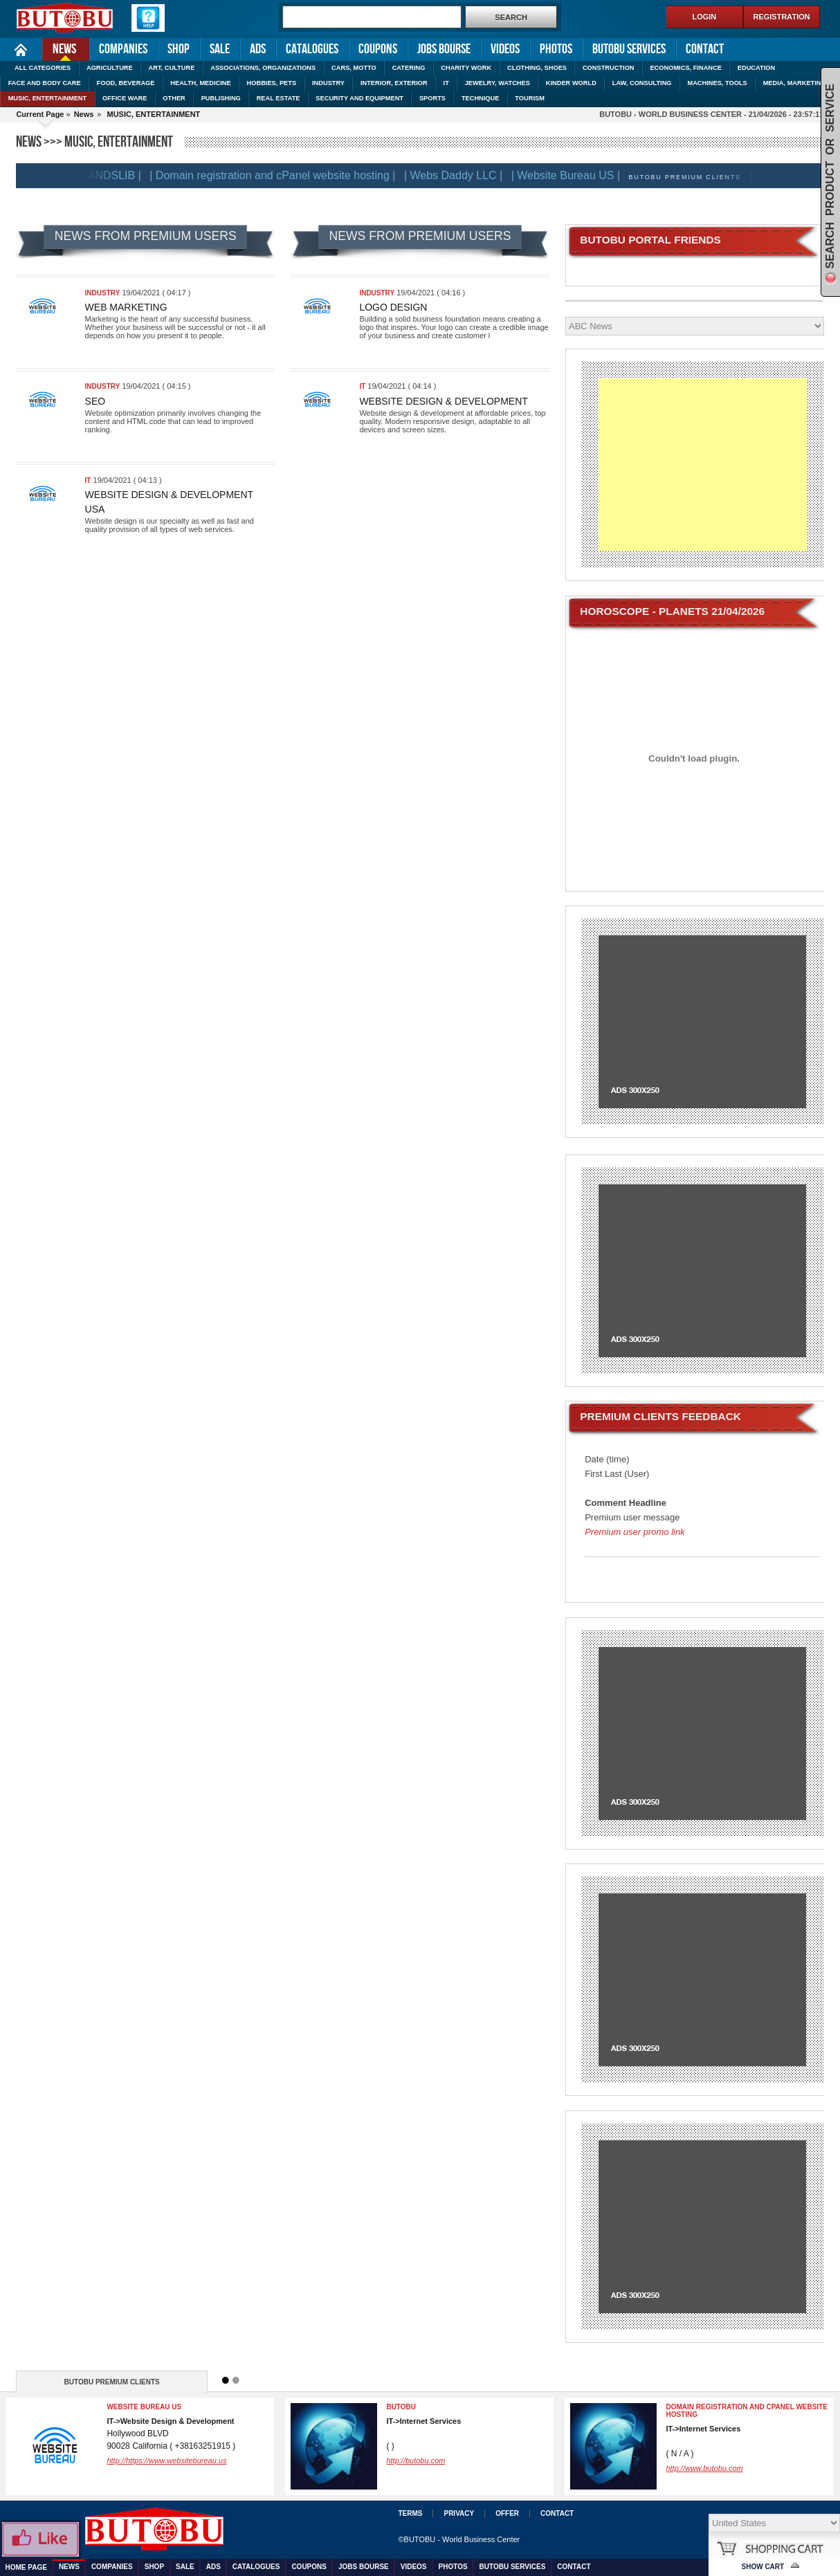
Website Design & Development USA (169, 502)
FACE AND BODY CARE (44, 83)
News (59, 48)
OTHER (174, 98)
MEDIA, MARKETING (794, 83)
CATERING (409, 67)
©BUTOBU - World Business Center (459, 2539)
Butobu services (629, 49)
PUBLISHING (221, 98)
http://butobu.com (415, 2460)
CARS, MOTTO (353, 67)
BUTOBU (401, 2407)
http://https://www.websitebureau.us (166, 2460)
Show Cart (763, 2566)
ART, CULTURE (172, 67)
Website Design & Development (443, 401)
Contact (705, 49)
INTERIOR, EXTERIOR (394, 83)
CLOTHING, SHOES (537, 67)
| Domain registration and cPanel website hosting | (281, 175)
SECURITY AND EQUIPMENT (359, 98)
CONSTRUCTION (608, 67)
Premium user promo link (635, 1532)
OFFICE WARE (124, 98)
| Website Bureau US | (574, 175)
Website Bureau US (144, 2407)
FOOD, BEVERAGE (126, 83)
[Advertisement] (703, 464)
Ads (258, 49)
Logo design (393, 307)
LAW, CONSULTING (642, 83)
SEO (95, 401)
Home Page (21, 49)
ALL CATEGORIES (43, 67)
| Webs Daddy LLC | (462, 175)
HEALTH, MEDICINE (200, 83)
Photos (556, 49)
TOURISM (530, 98)
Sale (220, 49)
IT (446, 83)
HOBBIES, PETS (272, 83)
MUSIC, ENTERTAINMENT (47, 98)
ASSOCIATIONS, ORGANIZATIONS (263, 67)
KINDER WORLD (571, 83)
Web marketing (126, 307)
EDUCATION (756, 67)
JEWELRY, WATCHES (497, 83)
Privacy (459, 2513)
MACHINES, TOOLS (717, 83)
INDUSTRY (328, 83)
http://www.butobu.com (704, 2468)
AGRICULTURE (109, 67)
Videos (505, 49)
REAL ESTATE (278, 98)
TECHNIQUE (481, 98)
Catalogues (312, 49)
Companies (123, 49)
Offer (507, 2513)
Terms (410, 2513)
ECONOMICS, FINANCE (685, 67)
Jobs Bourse (444, 49)
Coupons (377, 49)
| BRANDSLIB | (112, 175)
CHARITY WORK (466, 67)
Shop (178, 49)
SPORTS (432, 98)
